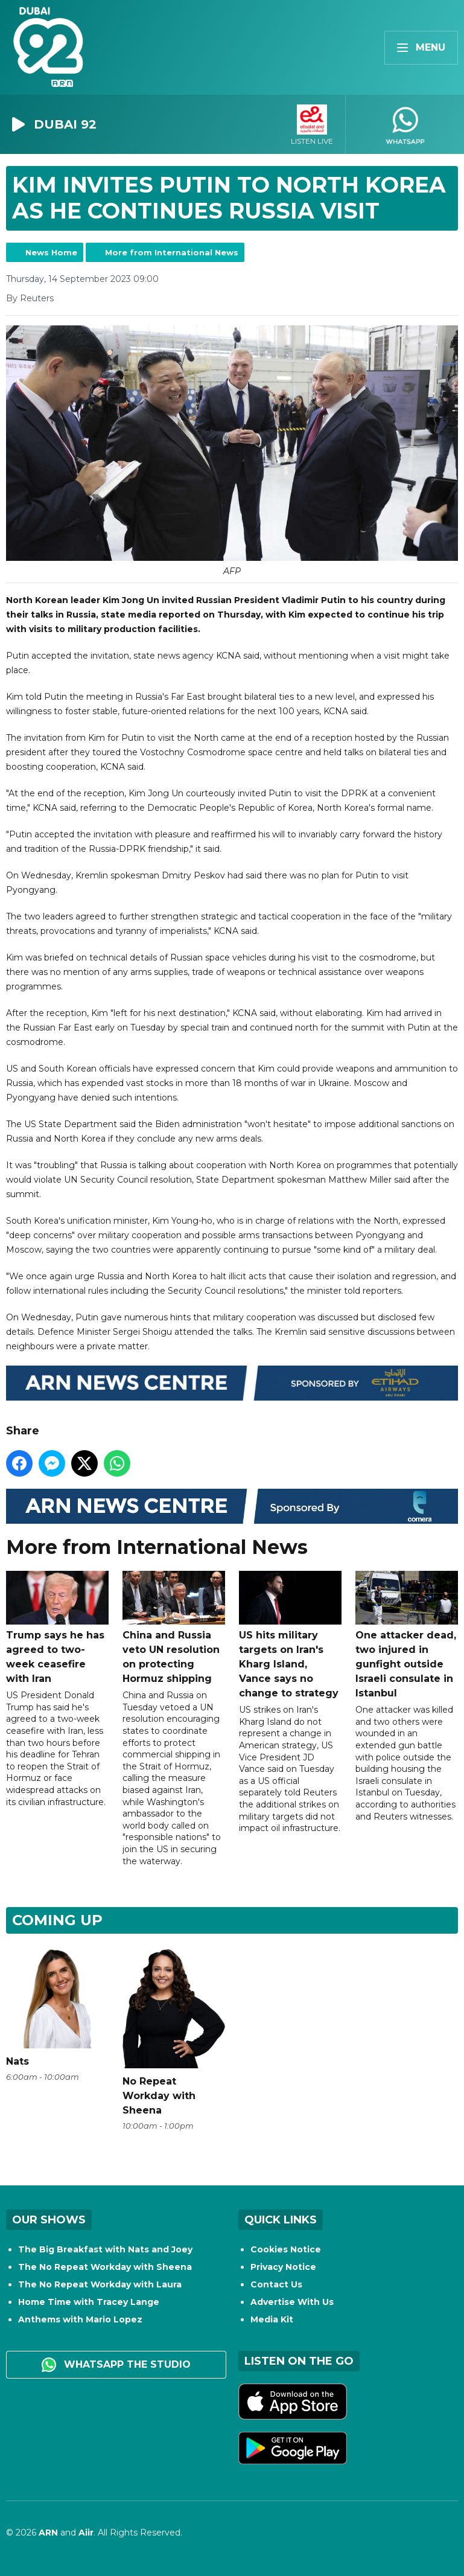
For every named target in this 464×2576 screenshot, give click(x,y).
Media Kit (271, 2319)
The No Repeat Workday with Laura (100, 2284)
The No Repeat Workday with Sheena (105, 2266)
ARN (48, 2532)
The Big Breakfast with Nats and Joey (105, 2249)
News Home (51, 252)
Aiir (86, 2532)
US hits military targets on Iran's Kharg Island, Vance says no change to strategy (290, 1635)
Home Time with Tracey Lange (88, 2301)
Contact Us (276, 2284)
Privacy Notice (283, 2266)
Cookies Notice (285, 2249)
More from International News (171, 252)
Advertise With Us (292, 2301)
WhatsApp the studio (116, 2364)
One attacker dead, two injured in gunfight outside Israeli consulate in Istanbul (406, 1635)
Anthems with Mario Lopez (80, 2319)
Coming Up (57, 1920)
